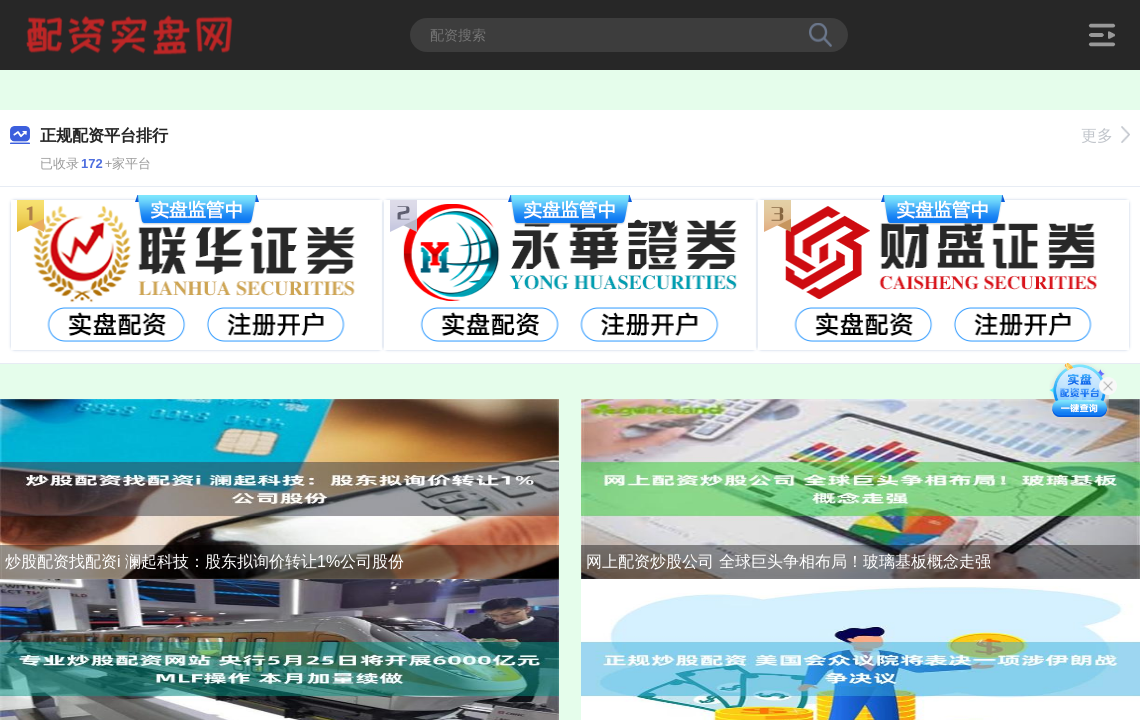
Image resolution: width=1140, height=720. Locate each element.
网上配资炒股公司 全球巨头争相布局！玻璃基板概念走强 (788, 561)
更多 (1105, 135)
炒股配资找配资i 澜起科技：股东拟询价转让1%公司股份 (204, 561)
